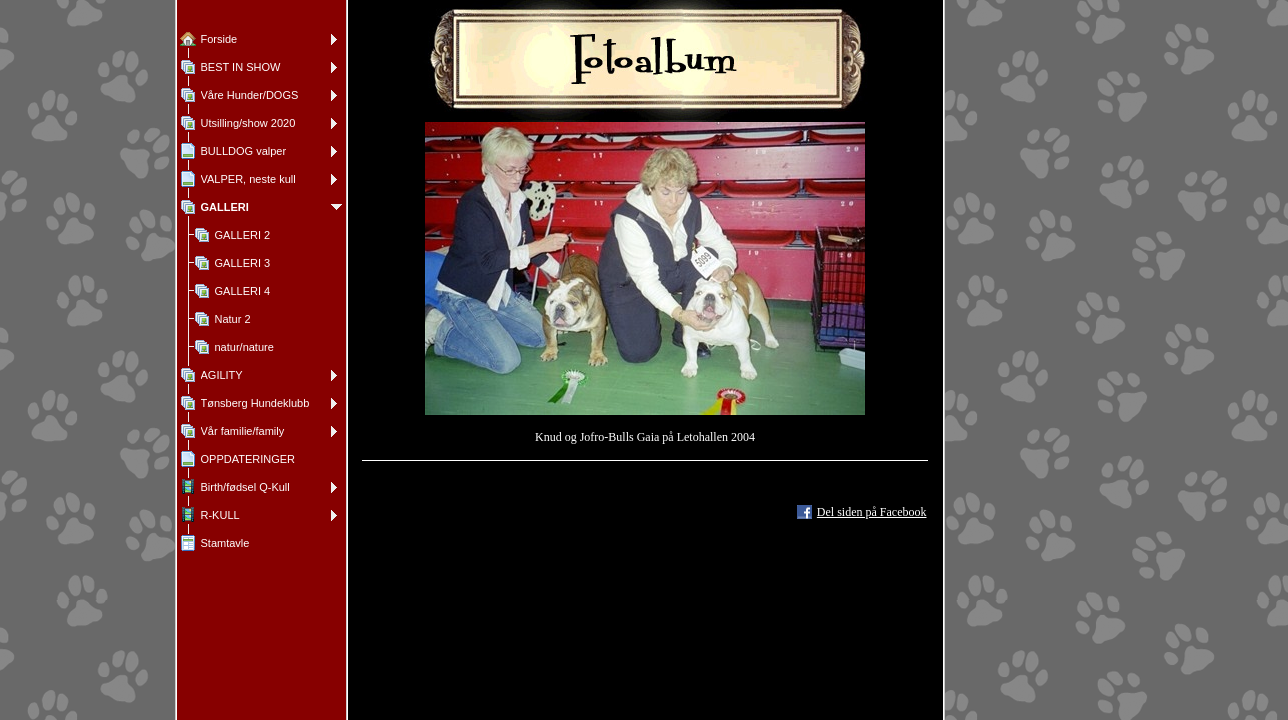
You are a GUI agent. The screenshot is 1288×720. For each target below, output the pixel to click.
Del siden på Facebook (872, 512)
